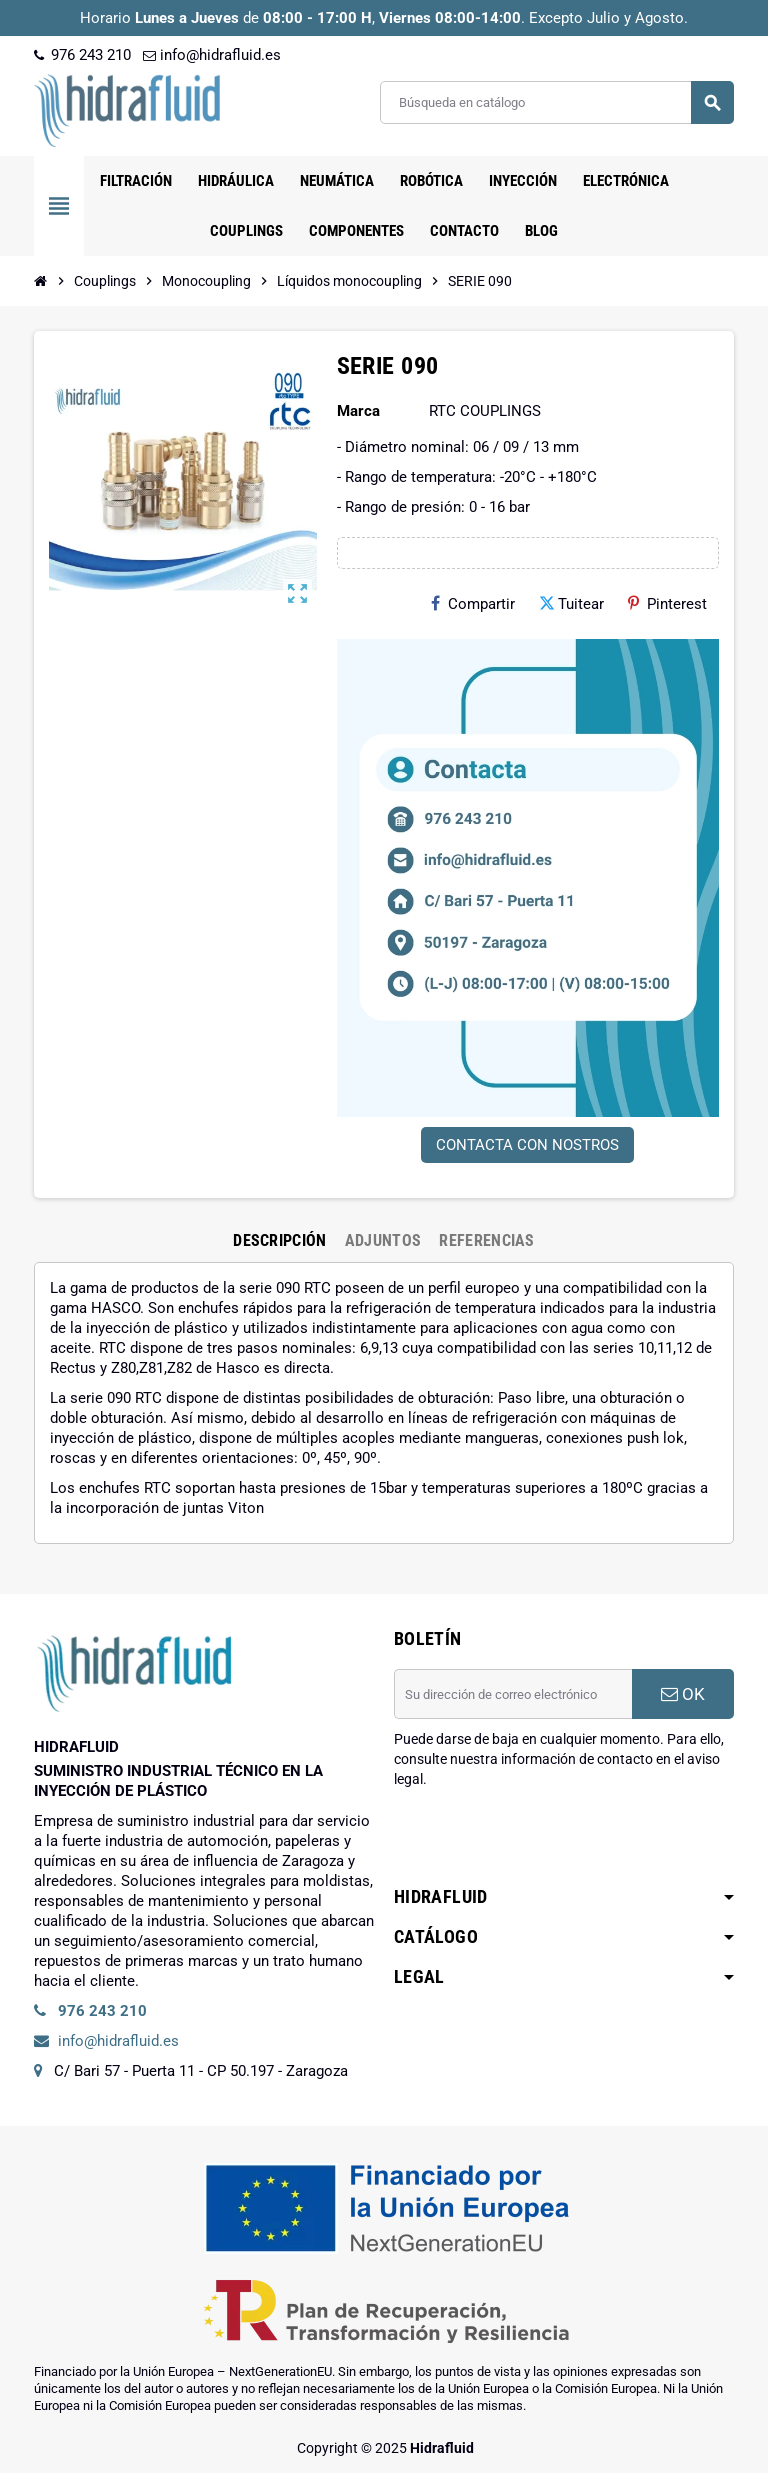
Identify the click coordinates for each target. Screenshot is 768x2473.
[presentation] (546, 1840)
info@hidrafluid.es (212, 55)
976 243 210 (82, 55)
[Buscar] (556, 102)
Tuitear (571, 604)
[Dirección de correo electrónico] (513, 1694)
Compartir (473, 604)
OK (683, 1694)
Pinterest (667, 604)
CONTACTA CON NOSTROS (527, 1145)
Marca (358, 411)
